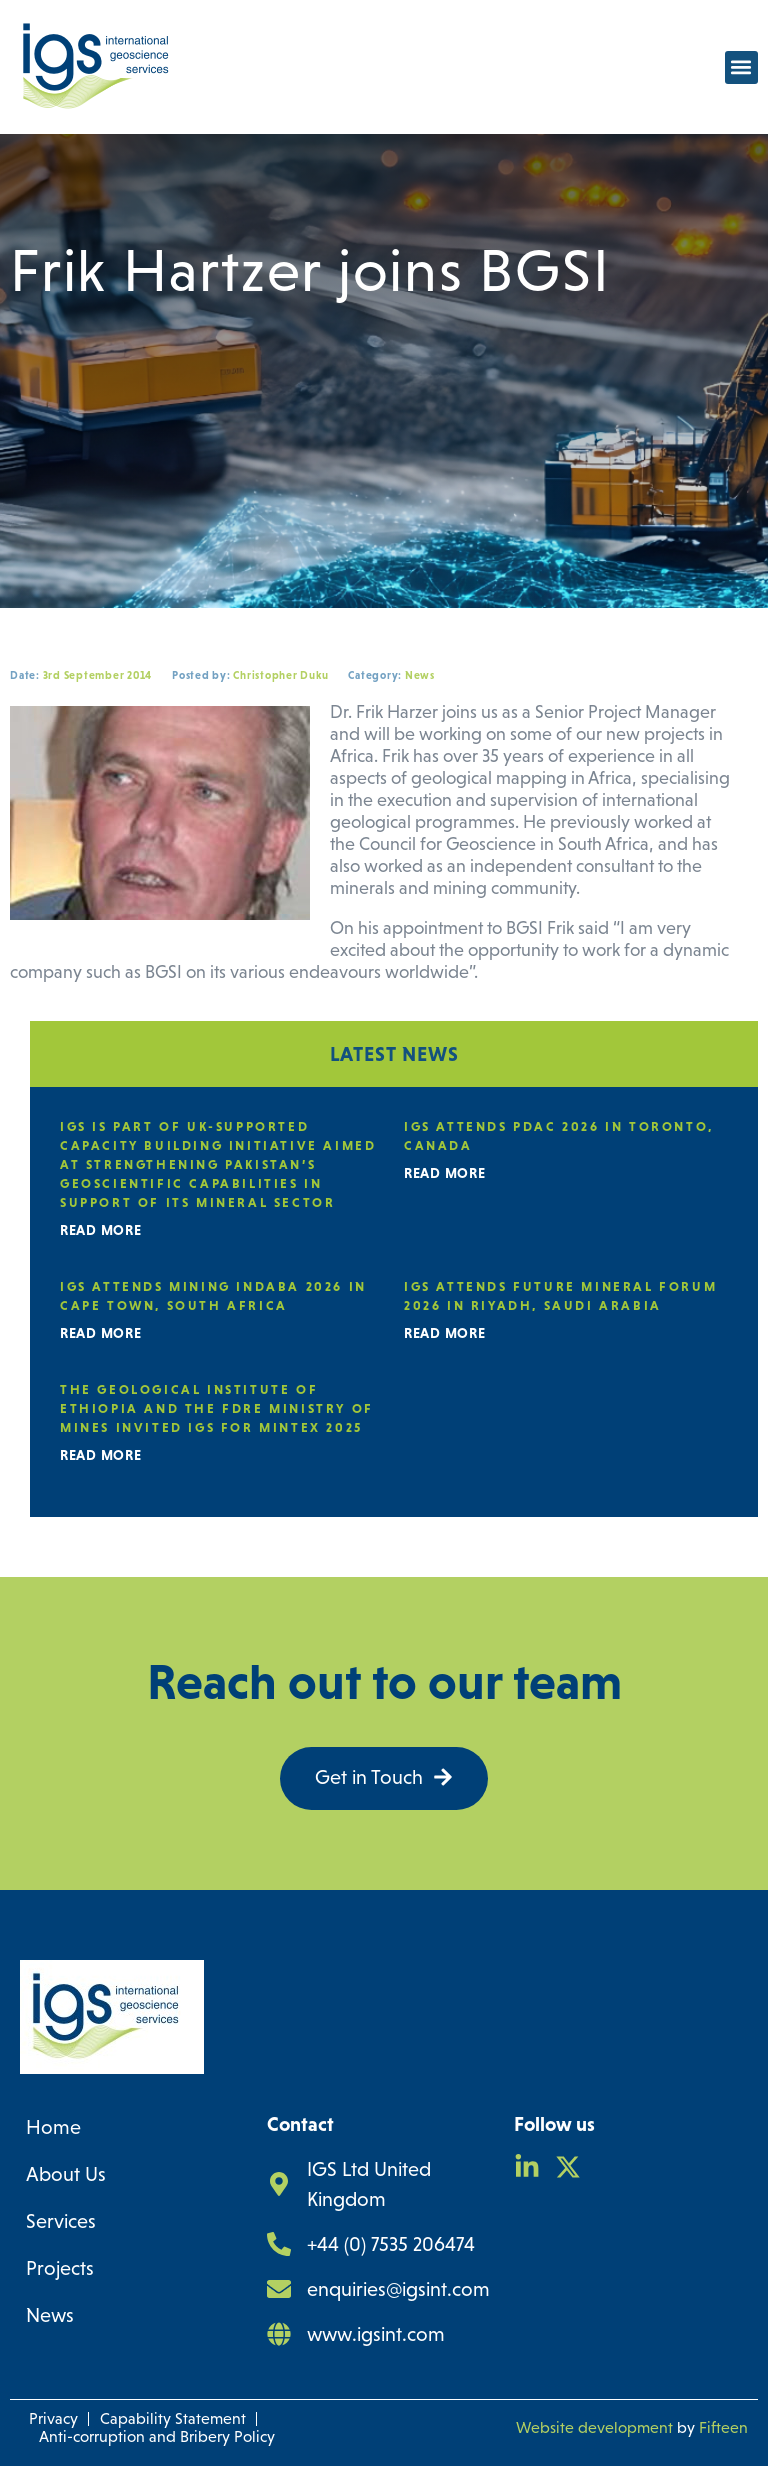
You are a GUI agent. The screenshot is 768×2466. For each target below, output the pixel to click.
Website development (594, 2427)
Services (61, 2221)
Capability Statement (173, 2418)
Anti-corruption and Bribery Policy (157, 2436)
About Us (66, 2174)
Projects (60, 2268)
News (50, 2315)
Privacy (53, 2418)
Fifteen (723, 2427)
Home (53, 2127)
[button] (741, 67)
